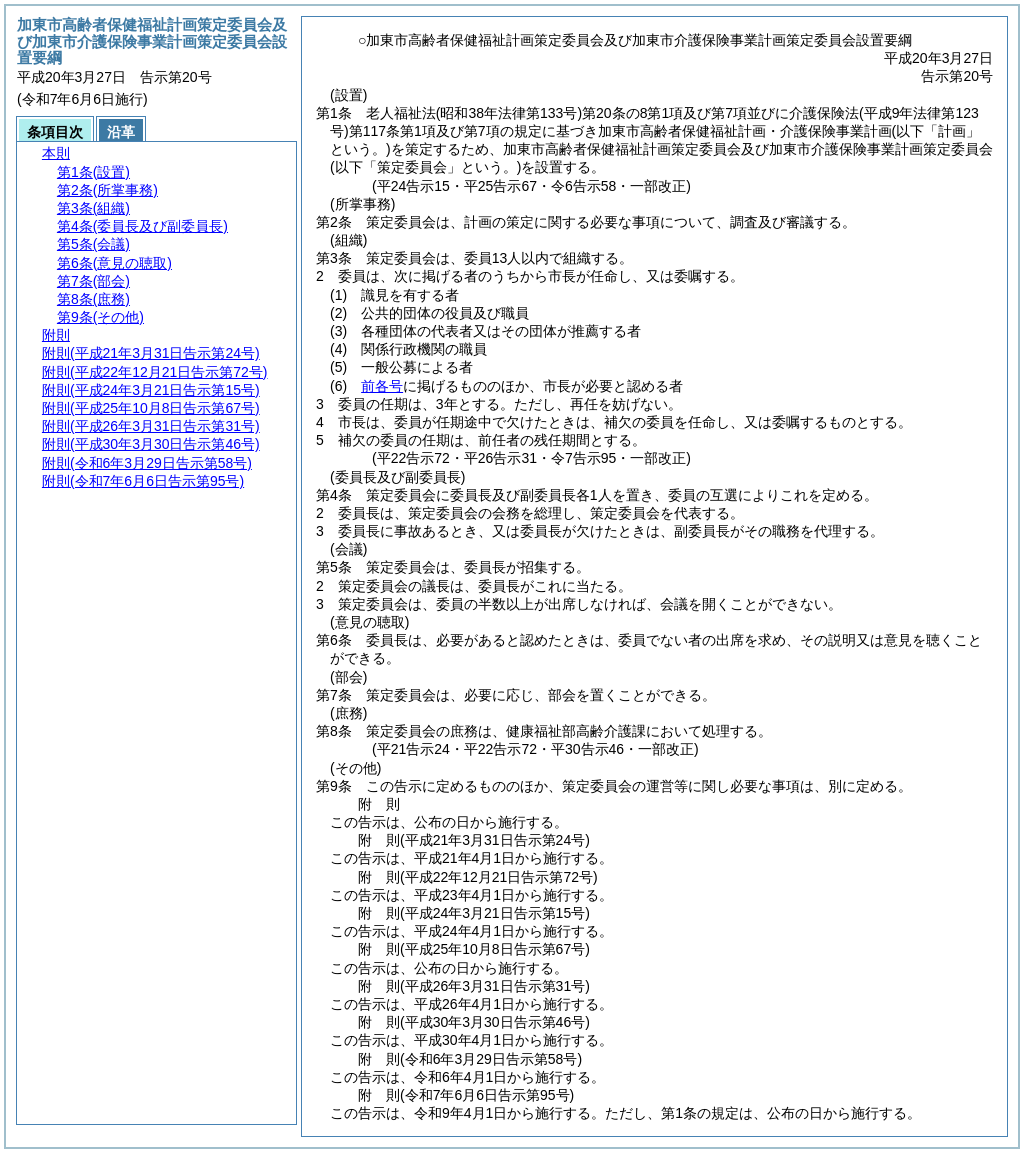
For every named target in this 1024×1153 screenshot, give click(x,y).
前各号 (382, 386)
